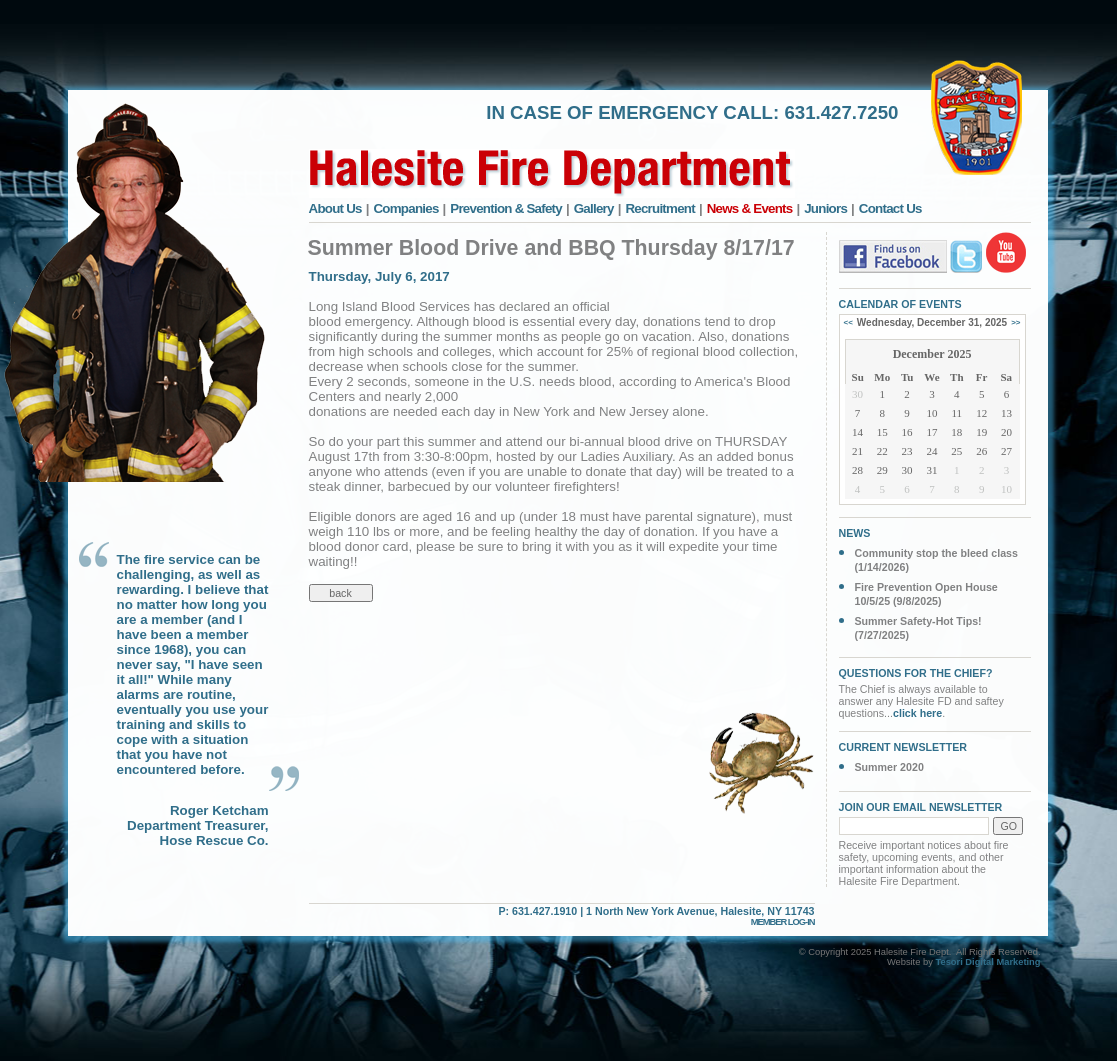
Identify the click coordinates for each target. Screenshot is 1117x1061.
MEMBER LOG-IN (783, 922)
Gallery (594, 208)
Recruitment (660, 208)
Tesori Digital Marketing (987, 962)
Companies (405, 208)
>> (1015, 322)
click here (917, 713)
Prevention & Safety (506, 208)
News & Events (750, 208)
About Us (335, 208)
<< (848, 322)
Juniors (825, 208)
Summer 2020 (889, 767)
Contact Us (890, 208)
